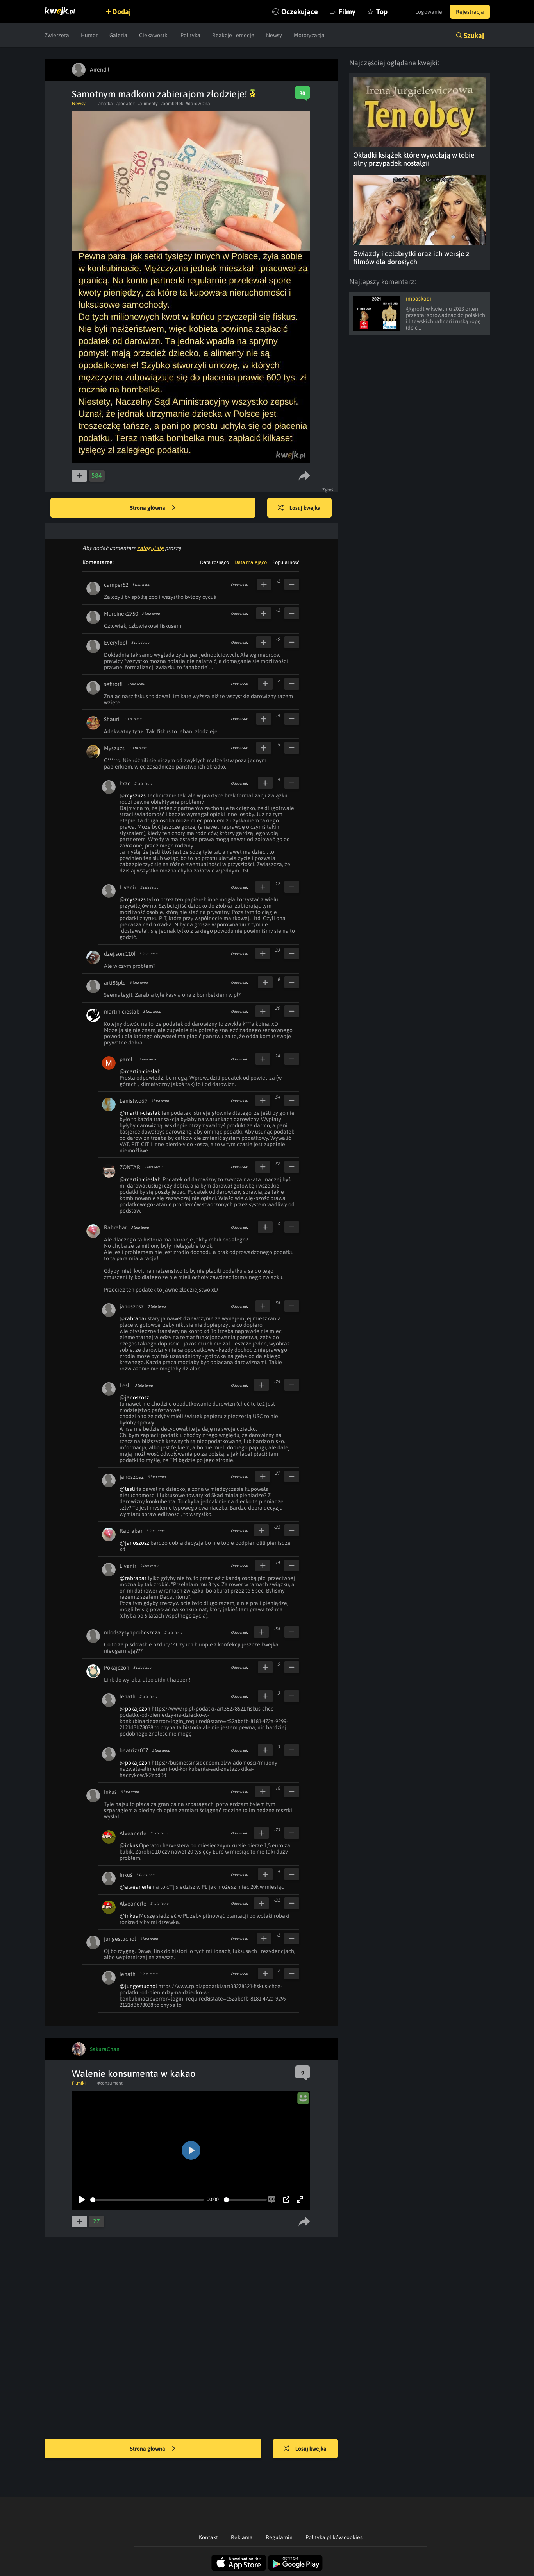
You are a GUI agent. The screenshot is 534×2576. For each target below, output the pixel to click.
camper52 (116, 585)
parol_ (127, 1059)
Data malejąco (250, 562)
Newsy (274, 35)
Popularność (285, 562)
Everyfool (115, 643)
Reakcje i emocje (233, 35)
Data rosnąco (214, 562)
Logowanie (428, 12)
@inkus (129, 1845)
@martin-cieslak (140, 1071)
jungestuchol (120, 1939)
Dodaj (121, 11)
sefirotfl (113, 684)
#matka (105, 103)
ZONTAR (130, 1167)
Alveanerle (133, 1833)
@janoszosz (134, 1397)
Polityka (190, 35)
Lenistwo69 (133, 1101)
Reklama (242, 2537)
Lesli (125, 1385)
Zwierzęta (57, 35)
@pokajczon (135, 1708)
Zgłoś (328, 489)
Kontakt (208, 2537)
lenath (128, 1696)
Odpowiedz (239, 585)
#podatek (125, 103)
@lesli (127, 1489)
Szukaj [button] (474, 35)
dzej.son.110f (120, 954)
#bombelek (171, 103)
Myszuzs (114, 748)
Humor (89, 35)
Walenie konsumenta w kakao (134, 2073)
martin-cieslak (121, 1012)
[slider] (147, 2199)
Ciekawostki (154, 35)
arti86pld (115, 983)
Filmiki (79, 2083)
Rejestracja (470, 12)
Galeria (118, 35)
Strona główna (152, 508)
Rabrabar (115, 1227)
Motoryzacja (309, 35)
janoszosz (132, 1306)
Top (382, 11)
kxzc (125, 783)
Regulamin (279, 2537)
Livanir (128, 887)
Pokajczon (116, 1667)
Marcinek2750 (121, 614)
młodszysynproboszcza (132, 1632)
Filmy (347, 11)
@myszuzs (133, 795)
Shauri (112, 719)
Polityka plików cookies (334, 2537)
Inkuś (110, 1792)
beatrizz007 (134, 1750)
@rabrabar (133, 1318)
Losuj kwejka (299, 508)
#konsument (110, 2083)
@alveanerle (136, 1887)
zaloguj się (150, 548)
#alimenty (147, 103)
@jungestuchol (138, 1986)
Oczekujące (299, 11)
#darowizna (198, 103)
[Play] (82, 2199)
